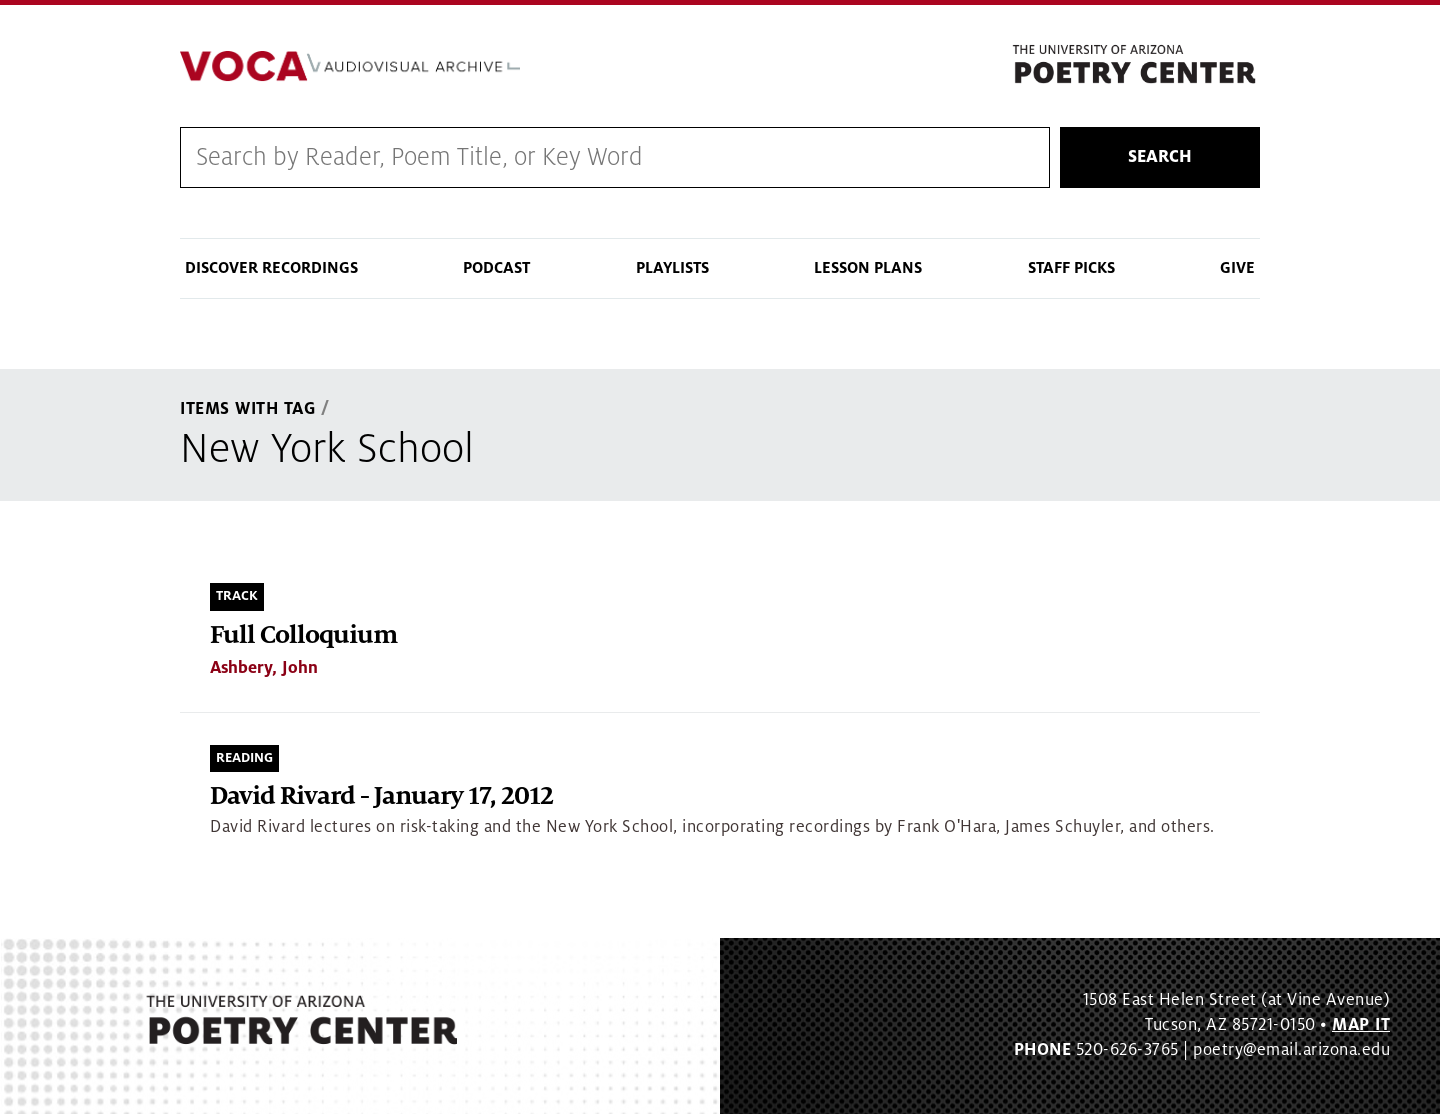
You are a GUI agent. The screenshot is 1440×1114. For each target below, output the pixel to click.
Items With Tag (248, 409)
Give (1237, 268)
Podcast (496, 268)
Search (1160, 157)
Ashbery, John (264, 668)
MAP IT (1361, 1025)
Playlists (672, 268)
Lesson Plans (868, 268)
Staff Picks (1071, 268)
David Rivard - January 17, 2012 (381, 796)
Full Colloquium (303, 635)
